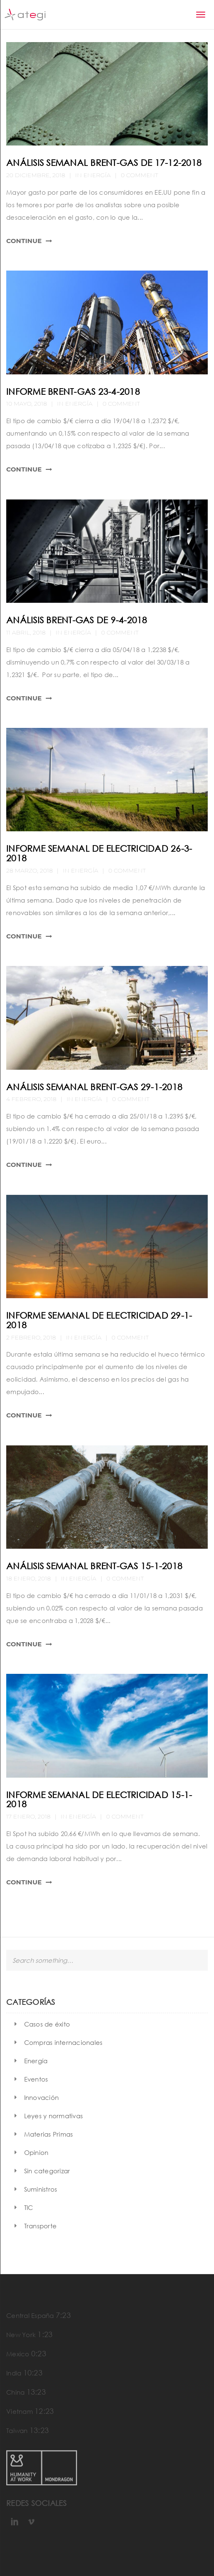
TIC (28, 2207)
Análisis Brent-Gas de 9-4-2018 (76, 620)
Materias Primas (48, 2134)
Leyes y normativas (53, 2115)
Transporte (40, 2226)
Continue (24, 241)
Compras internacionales (63, 2042)
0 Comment (139, 175)
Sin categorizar (47, 2171)
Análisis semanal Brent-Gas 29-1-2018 (94, 1086)
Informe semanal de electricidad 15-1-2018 (99, 1799)
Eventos (36, 2079)
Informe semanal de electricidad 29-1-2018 (99, 1320)
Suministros (40, 2189)
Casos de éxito (47, 2024)
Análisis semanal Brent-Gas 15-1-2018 (94, 1565)
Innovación (41, 2097)
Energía (97, 175)
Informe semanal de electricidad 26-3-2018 (99, 853)
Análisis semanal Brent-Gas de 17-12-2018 (104, 162)
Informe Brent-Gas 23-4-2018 (73, 391)
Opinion (36, 2152)
